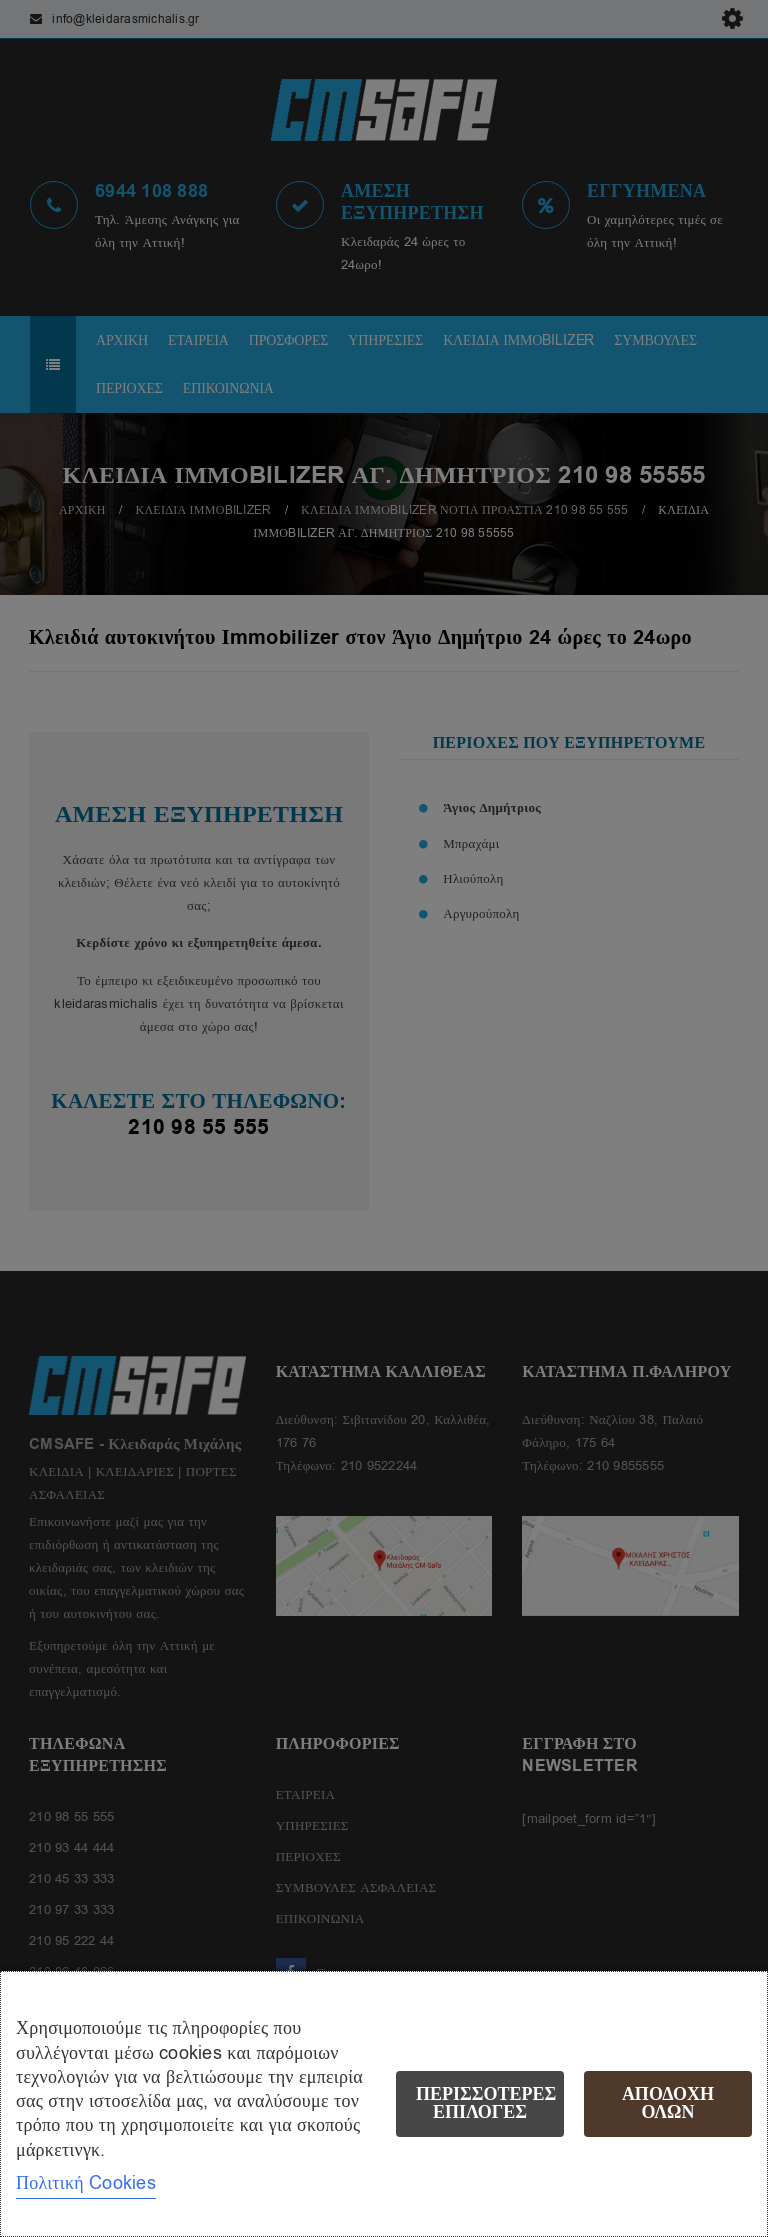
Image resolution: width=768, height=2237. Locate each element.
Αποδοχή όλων (668, 2103)
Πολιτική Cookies (86, 2183)
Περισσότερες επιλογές (486, 2103)
